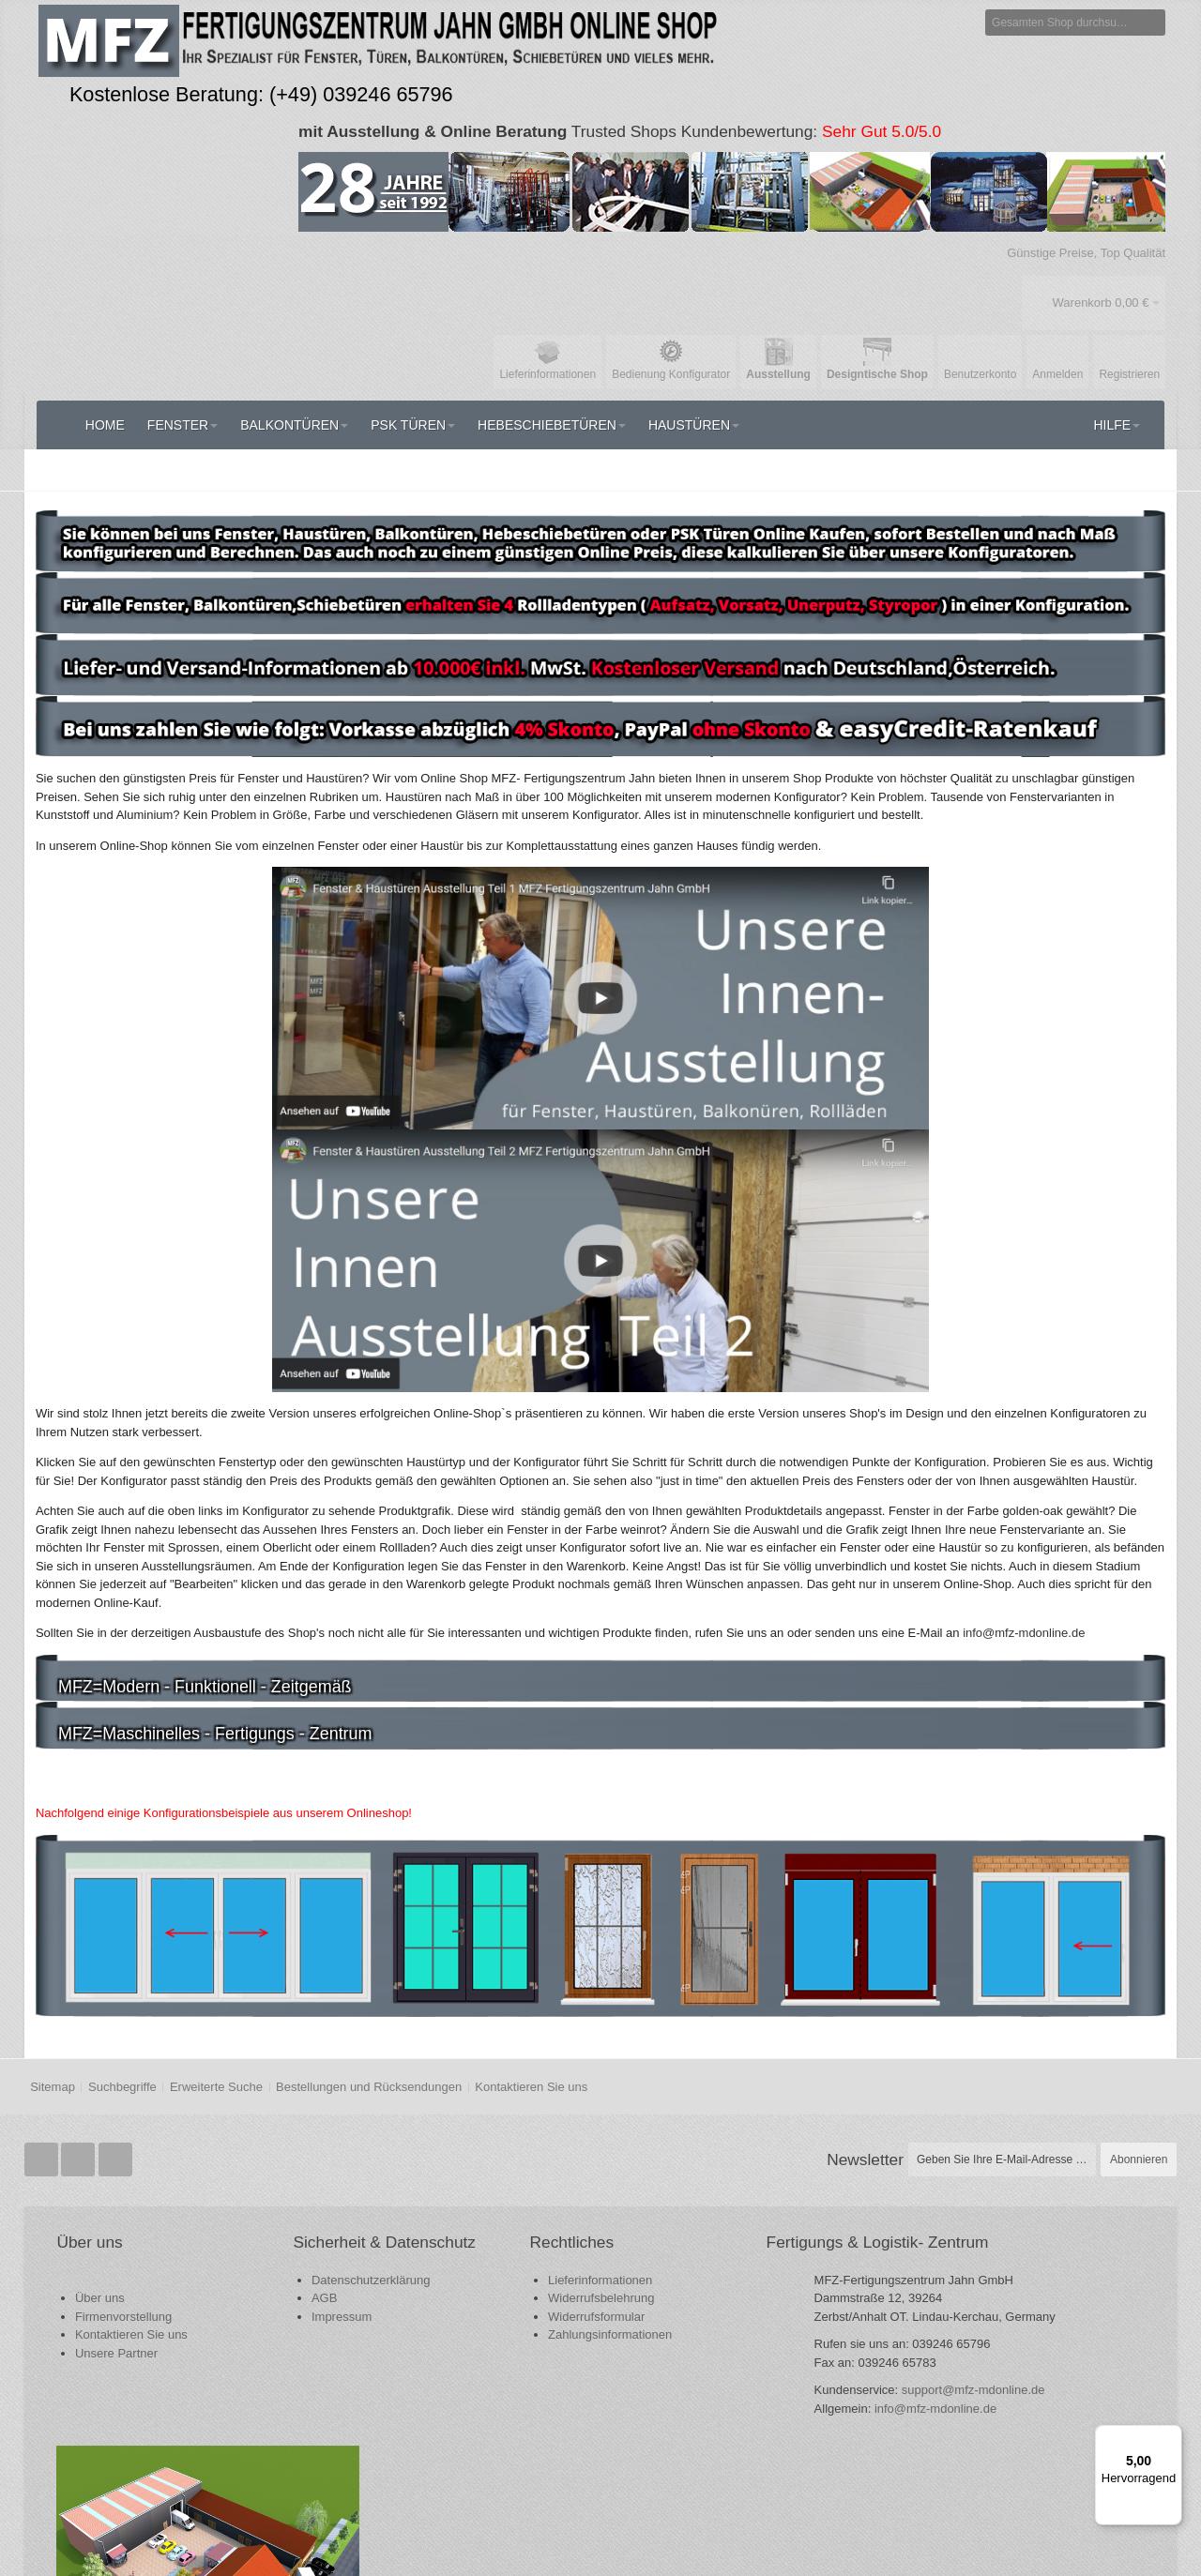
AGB (273, 2317)
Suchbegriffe (122, 2086)
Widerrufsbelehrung (498, 2297)
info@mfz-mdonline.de (781, 2464)
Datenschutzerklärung (320, 2299)
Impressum (291, 2335)
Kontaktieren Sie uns (531, 2086)
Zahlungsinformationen (507, 2333)
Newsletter (865, 2158)
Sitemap (52, 2086)
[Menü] (1171, 2436)
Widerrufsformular (493, 2315)
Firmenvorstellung (124, 2315)
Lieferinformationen (497, 2278)
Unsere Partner (117, 2351)
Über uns (101, 2297)
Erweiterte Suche (216, 2086)
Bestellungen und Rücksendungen (369, 2086)
